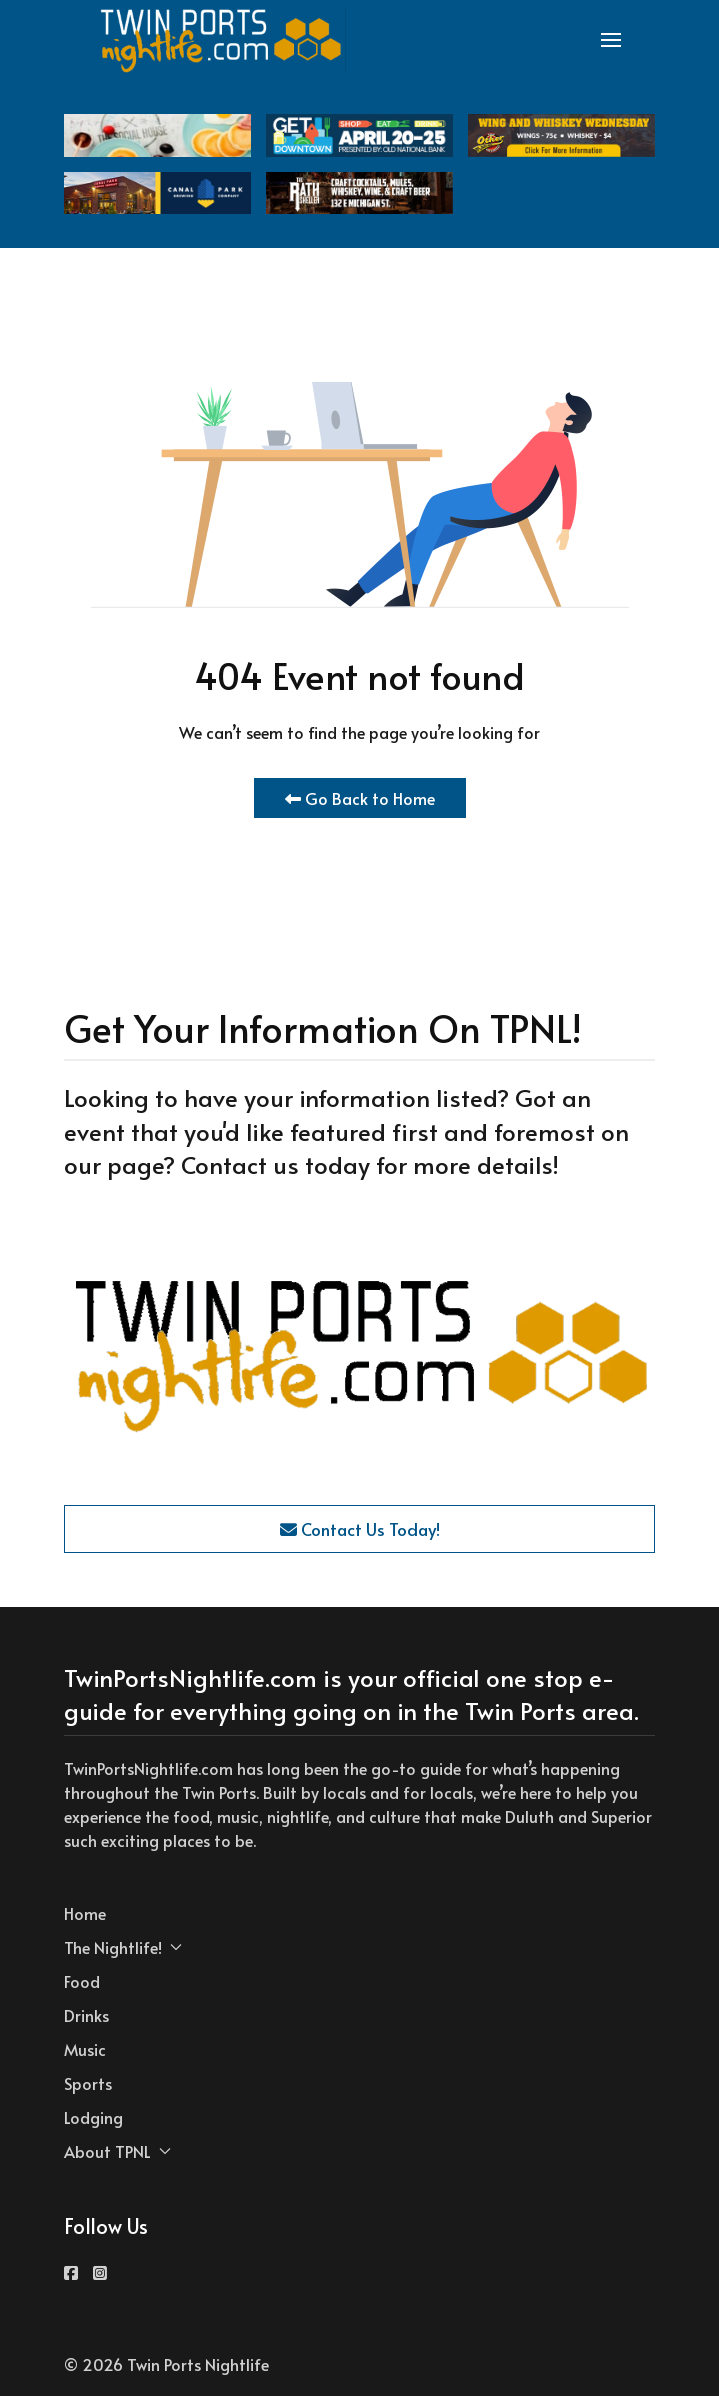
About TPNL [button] (117, 2151)
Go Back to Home (360, 798)
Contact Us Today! (360, 1529)
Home (85, 1913)
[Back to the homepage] (222, 40)
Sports (88, 2083)
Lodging (93, 2117)
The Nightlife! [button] (123, 1947)
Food (82, 1981)
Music (85, 2049)
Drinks (86, 2015)
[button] (611, 40)
